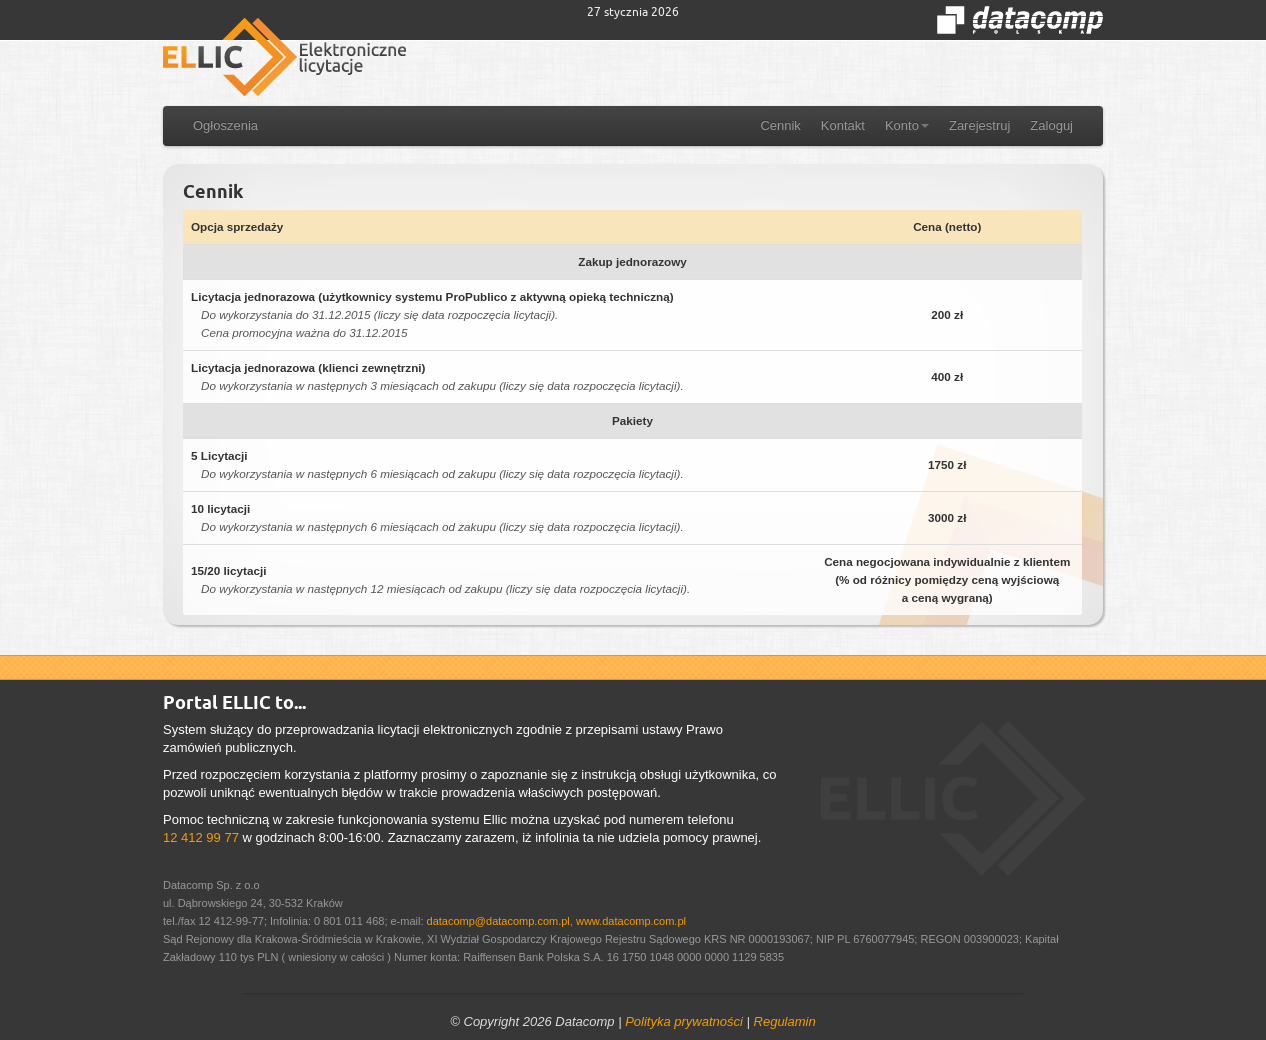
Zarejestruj (979, 125)
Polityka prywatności (684, 1021)
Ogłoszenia (225, 125)
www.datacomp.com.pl (631, 921)
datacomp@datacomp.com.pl (498, 921)
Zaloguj (1051, 125)
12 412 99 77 (201, 837)
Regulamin (785, 1021)
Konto (907, 125)
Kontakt (843, 125)
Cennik (780, 125)
